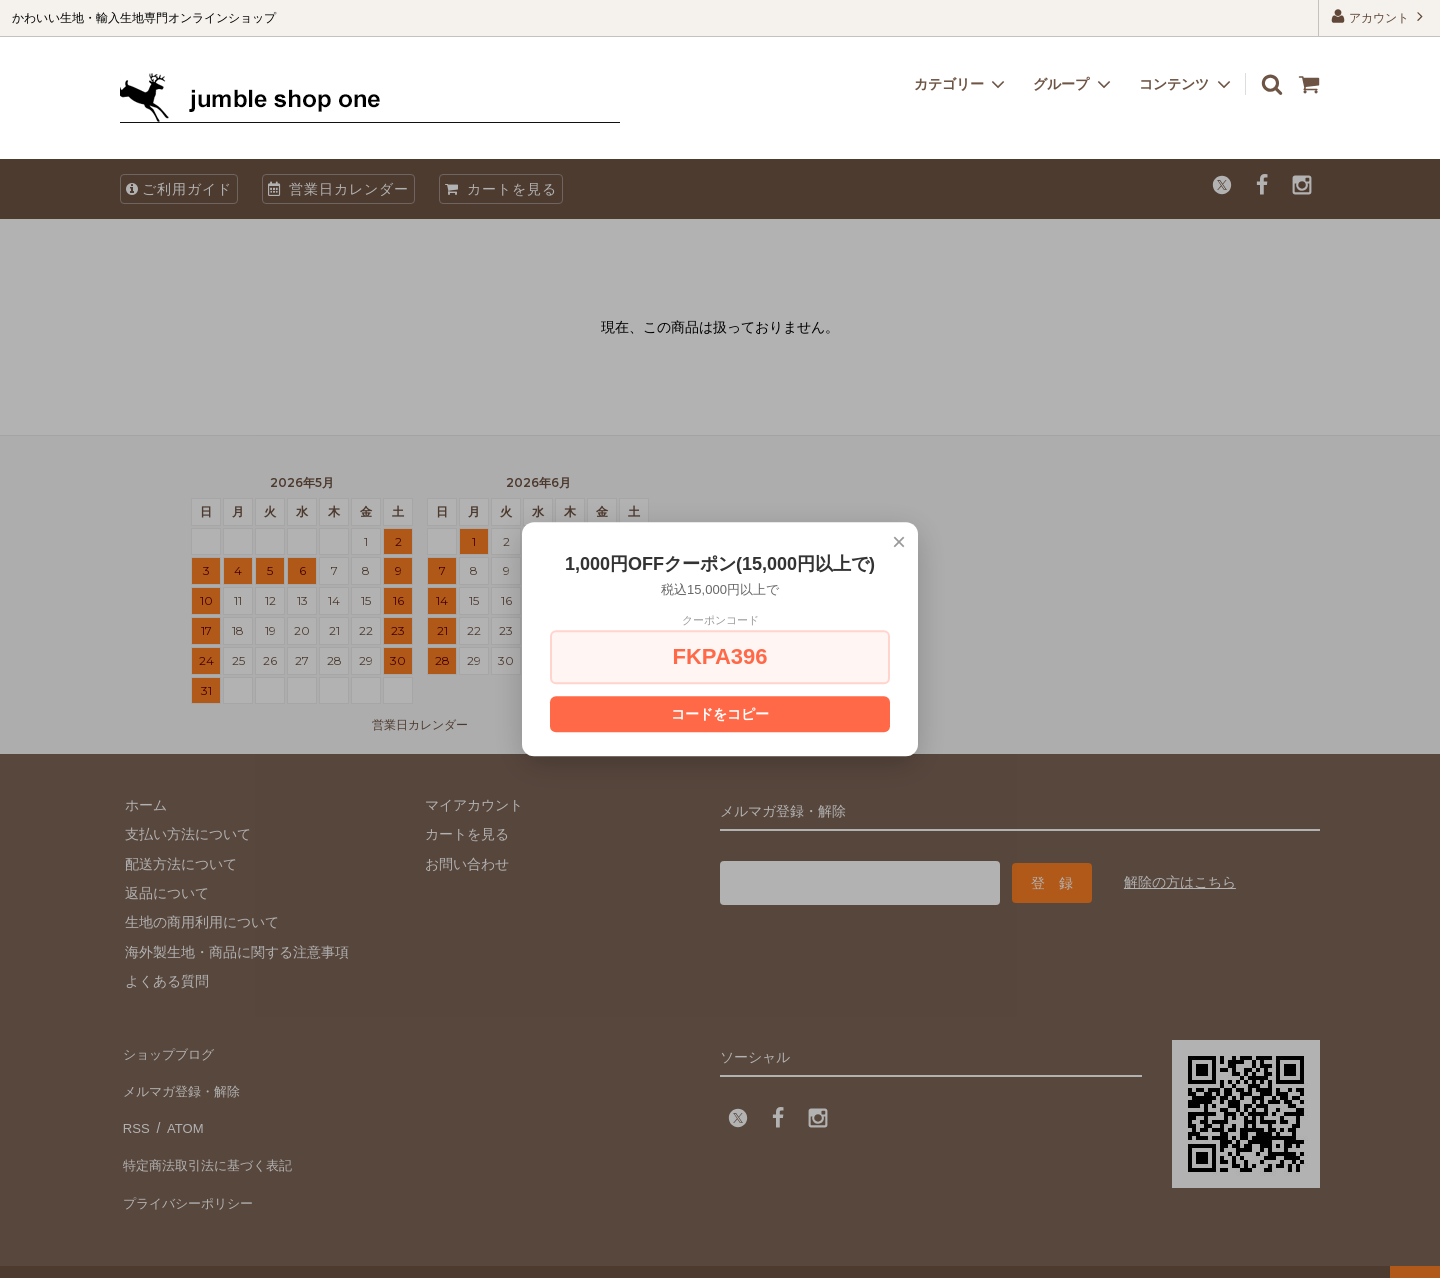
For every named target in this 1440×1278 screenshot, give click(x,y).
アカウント (1379, 16)
